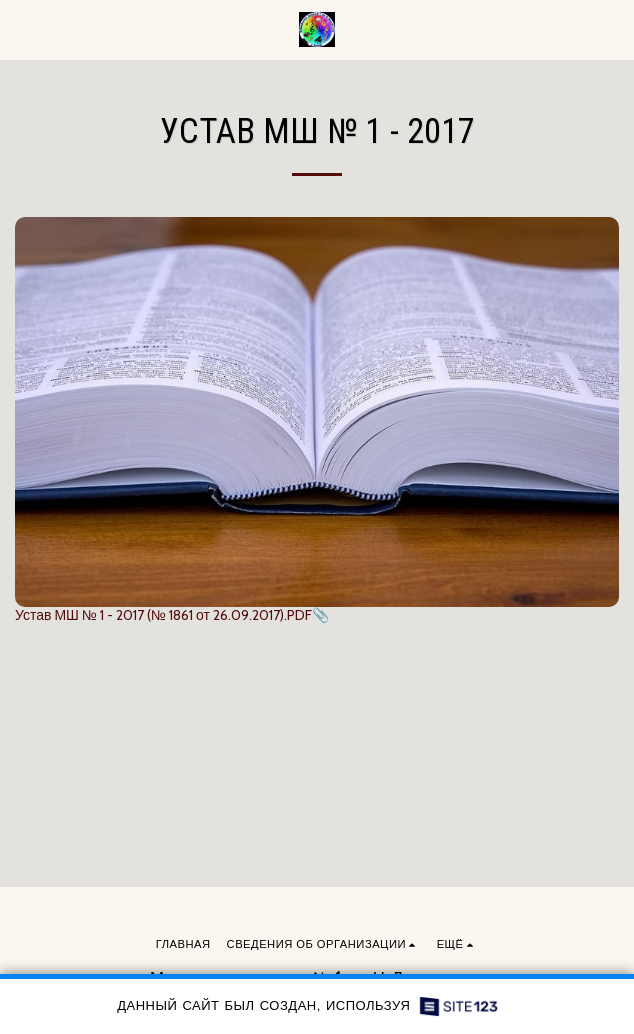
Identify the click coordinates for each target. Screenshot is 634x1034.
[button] (22, 29)
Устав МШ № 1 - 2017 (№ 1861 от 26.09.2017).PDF (163, 615)
